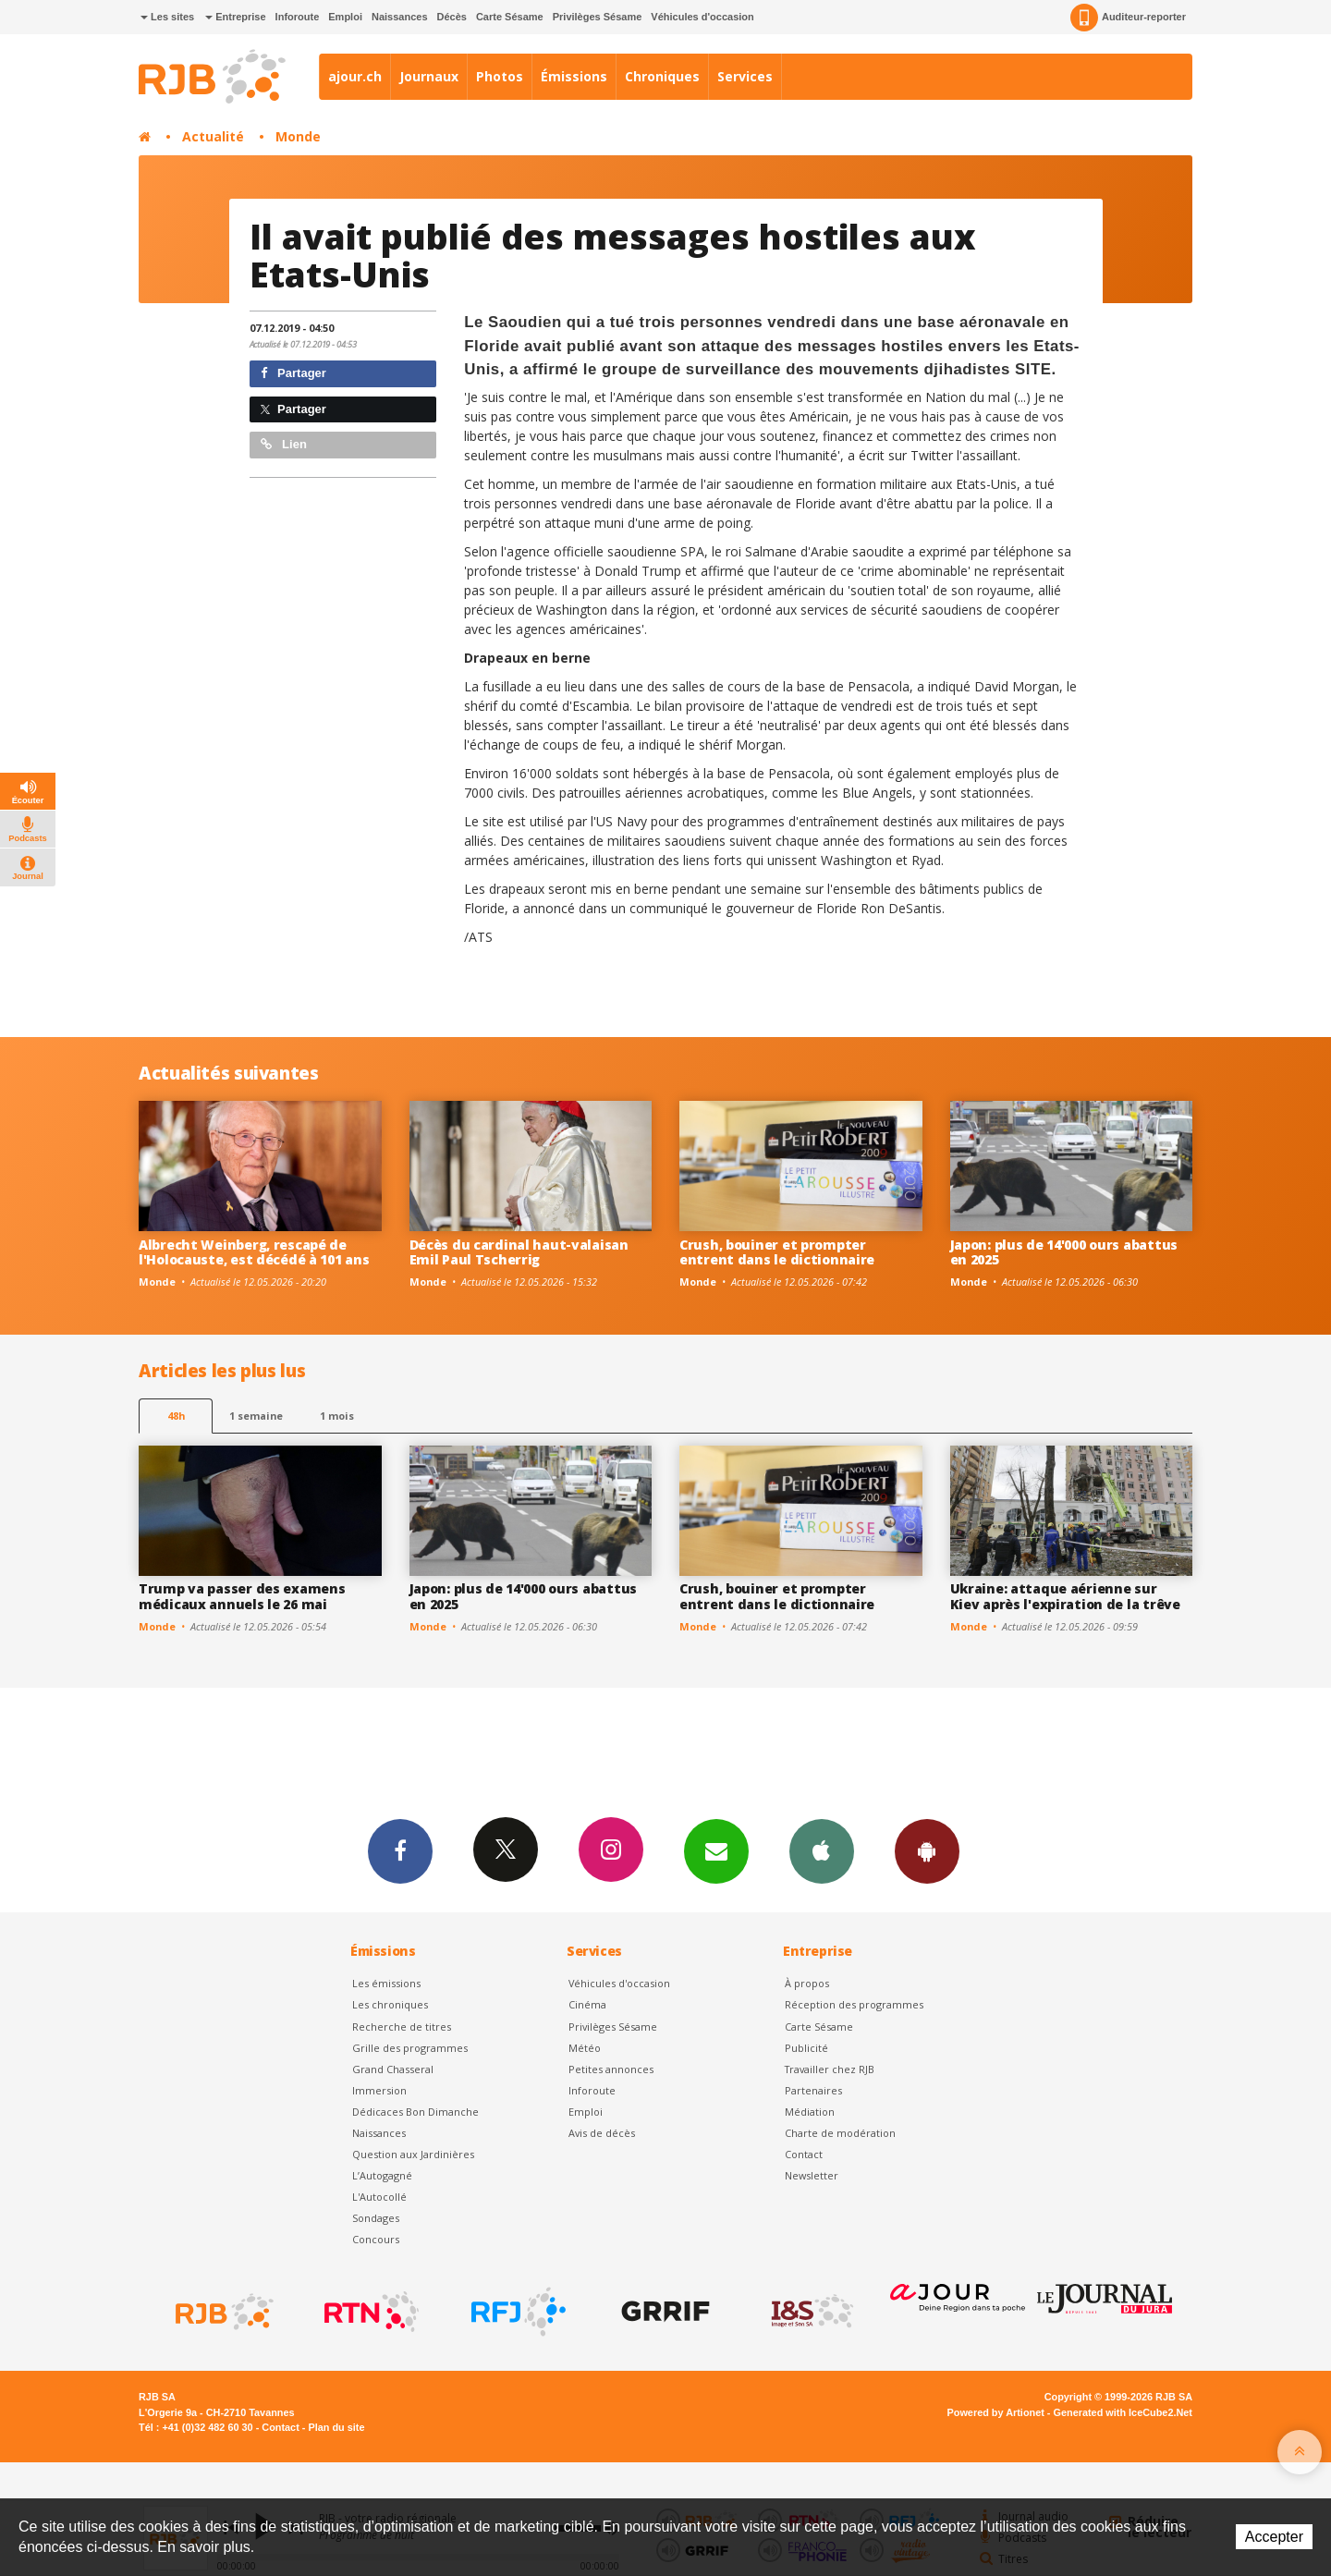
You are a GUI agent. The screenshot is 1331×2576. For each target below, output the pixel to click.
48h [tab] (176, 1415)
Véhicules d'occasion (702, 16)
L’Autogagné (382, 2175)
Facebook (400, 1850)
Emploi (345, 16)
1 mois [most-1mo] (337, 1415)
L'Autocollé (379, 2197)
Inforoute (297, 16)
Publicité (806, 2048)
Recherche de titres (401, 2027)
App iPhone (821, 1850)
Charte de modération (840, 2133)
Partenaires (813, 2090)
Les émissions (386, 1983)
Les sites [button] (167, 16)
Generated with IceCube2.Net (1123, 2412)
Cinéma (587, 2004)
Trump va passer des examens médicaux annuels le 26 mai (242, 1596)
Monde (298, 136)
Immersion (379, 2090)
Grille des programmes (410, 2048)
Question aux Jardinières (413, 2154)
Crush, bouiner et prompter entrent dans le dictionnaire (776, 1252)
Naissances (400, 16)
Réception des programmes (854, 2004)
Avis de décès (601, 2133)
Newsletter (811, 2175)
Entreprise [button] (235, 16)
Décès (452, 16)
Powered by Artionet (995, 2412)
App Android (927, 1850)
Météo (584, 2048)
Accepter (1274, 2537)
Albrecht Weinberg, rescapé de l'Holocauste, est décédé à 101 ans (254, 1252)
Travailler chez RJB (829, 2069)
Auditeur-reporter (1128, 17)
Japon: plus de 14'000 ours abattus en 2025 (1064, 1252)
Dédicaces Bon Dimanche (415, 2112)
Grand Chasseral (392, 2069)
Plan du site (336, 2427)
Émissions (574, 76)
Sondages (375, 2218)
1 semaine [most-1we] (256, 1415)
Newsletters (716, 1850)
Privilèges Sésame (597, 16)
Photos (499, 76)
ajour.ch (355, 76)
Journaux (428, 76)
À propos (807, 1983)
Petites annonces (610, 2069)
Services (745, 76)
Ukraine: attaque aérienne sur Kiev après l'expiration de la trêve (1065, 1596)
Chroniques (662, 76)
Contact (804, 2154)
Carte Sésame (509, 16)
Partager (293, 373)
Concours (375, 2239)
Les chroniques (390, 2004)
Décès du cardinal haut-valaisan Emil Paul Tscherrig (519, 1252)
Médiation (810, 2112)
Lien (284, 444)
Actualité (213, 136)
